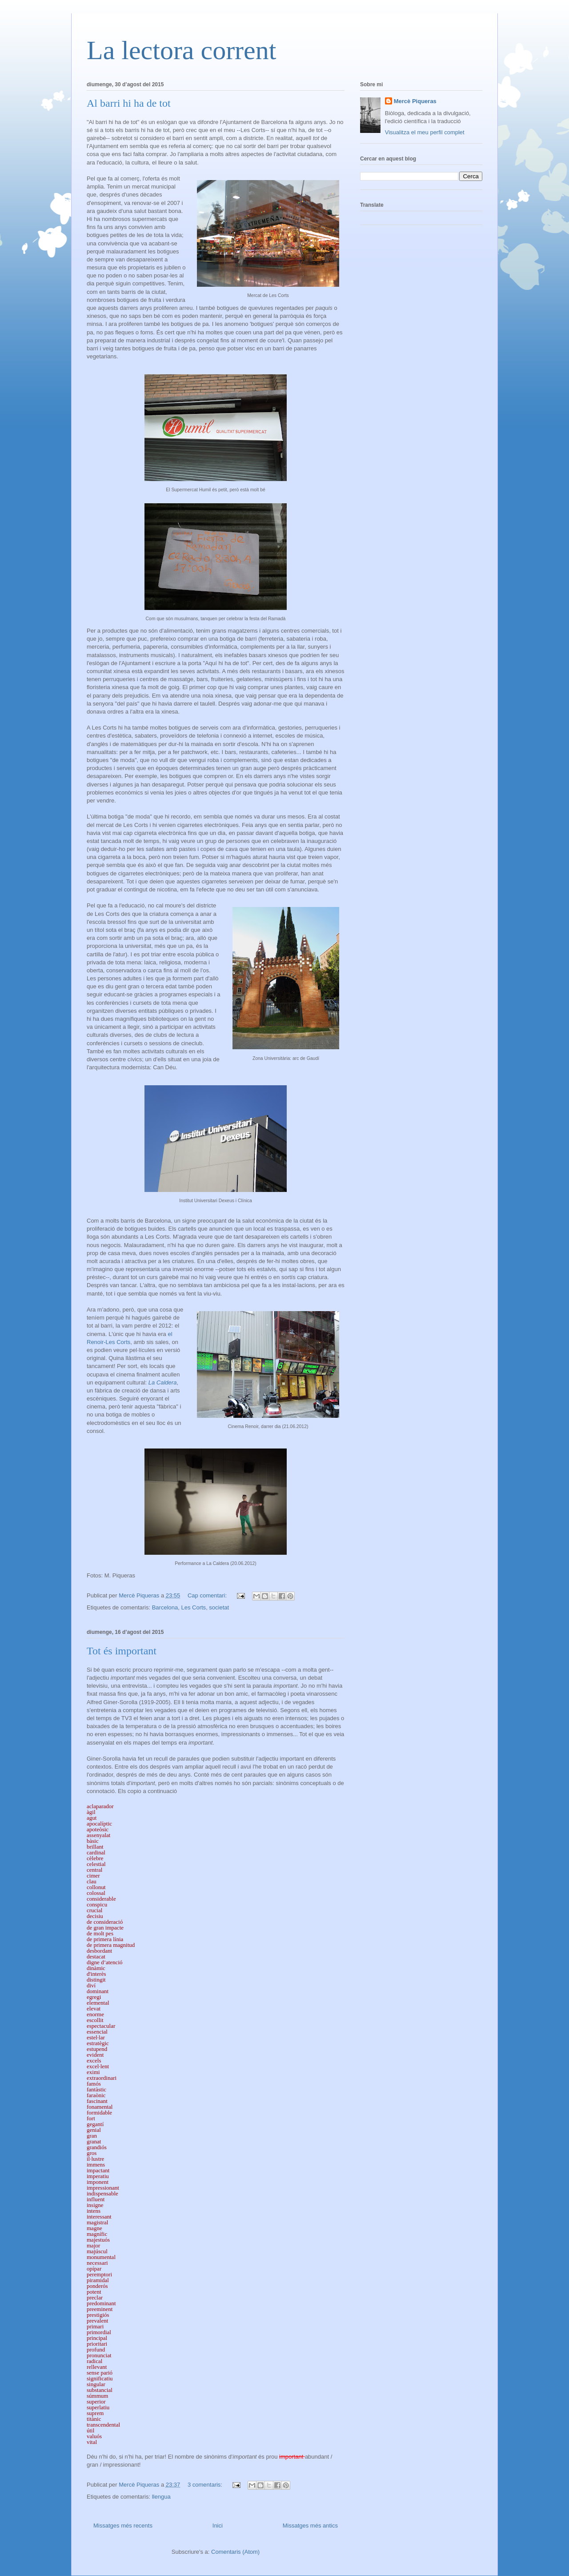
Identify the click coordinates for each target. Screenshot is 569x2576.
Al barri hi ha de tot (129, 103)
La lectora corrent (181, 50)
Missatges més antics (310, 2525)
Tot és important (121, 1651)
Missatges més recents (122, 2525)
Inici (217, 2525)
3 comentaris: (206, 2484)
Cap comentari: (208, 1595)
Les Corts (193, 1607)
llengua (161, 2496)
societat (219, 1607)
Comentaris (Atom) (235, 2551)
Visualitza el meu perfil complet (425, 132)
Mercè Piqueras (415, 101)
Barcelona (165, 1607)
